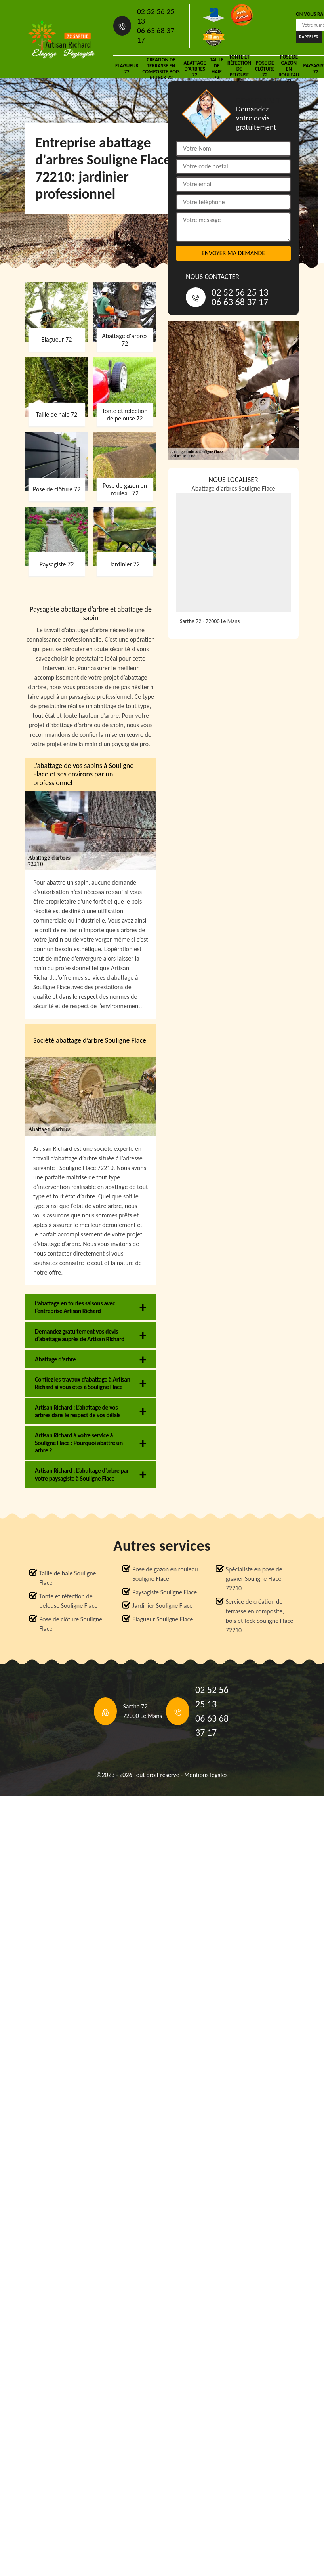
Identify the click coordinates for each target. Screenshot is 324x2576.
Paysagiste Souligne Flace (164, 1592)
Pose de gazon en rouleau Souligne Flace (165, 1573)
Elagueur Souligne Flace (162, 1619)
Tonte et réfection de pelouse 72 (239, 68)
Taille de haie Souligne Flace (67, 1577)
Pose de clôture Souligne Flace (70, 1623)
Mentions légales (206, 1775)
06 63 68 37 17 (156, 35)
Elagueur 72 (126, 69)
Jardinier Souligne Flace (162, 1605)
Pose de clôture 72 (264, 69)
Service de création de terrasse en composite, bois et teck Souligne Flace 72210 (260, 1616)
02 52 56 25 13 (156, 16)
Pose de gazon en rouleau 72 (288, 68)
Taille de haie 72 (216, 68)
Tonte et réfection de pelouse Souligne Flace (68, 1600)
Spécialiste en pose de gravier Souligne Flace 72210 (254, 1578)
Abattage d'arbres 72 (195, 69)
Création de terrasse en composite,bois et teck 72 (160, 68)
